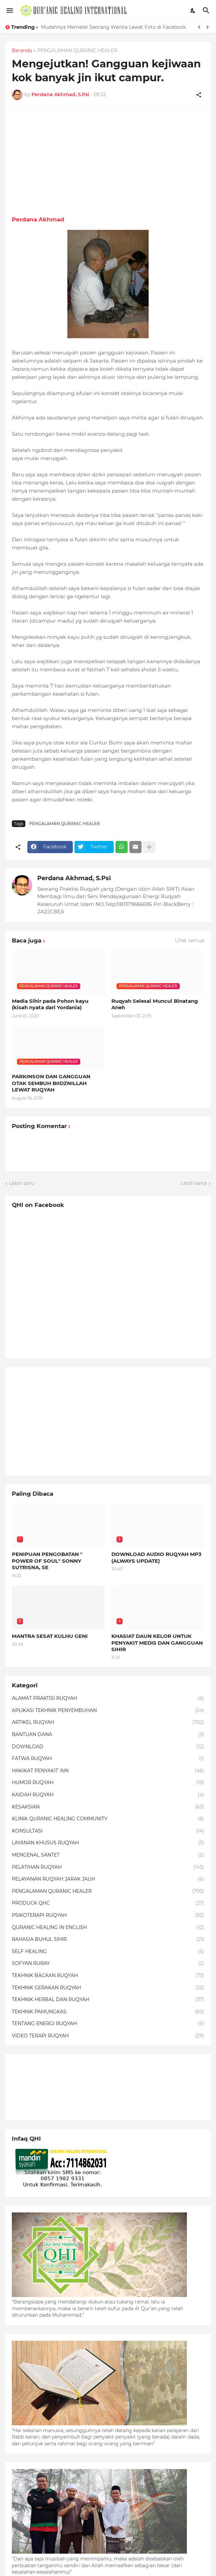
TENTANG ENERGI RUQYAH (108, 2023)
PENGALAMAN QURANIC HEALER (77, 50)
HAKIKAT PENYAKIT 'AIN (108, 1771)
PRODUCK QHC (108, 1903)
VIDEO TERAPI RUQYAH (108, 2036)
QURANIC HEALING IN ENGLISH (108, 1927)
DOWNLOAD (108, 1747)
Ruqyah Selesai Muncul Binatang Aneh (154, 1004)
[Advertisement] (108, 161)
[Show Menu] (9, 10)
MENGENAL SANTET (108, 1855)
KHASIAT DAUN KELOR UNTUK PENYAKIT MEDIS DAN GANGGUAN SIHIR (157, 1642)
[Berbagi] (198, 94)
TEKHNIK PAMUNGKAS (108, 2012)
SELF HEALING (108, 1951)
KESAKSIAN (108, 1807)
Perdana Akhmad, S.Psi (74, 878)
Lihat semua (189, 940)
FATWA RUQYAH (108, 1758)
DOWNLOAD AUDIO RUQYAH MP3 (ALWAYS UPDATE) (156, 1557)
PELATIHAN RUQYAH (108, 1867)
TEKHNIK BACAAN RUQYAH (108, 1975)
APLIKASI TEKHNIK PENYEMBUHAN (108, 1710)
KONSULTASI (108, 1831)
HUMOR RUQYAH (108, 1782)
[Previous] (199, 27)
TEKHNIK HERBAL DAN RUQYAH (108, 1999)
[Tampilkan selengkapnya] (149, 847)
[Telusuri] (207, 10)
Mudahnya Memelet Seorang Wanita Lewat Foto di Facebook (113, 27)
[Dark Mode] (193, 10)
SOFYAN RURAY (108, 1963)
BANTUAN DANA (108, 1734)
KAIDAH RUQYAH (108, 1795)
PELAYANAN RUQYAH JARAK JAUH (108, 1879)
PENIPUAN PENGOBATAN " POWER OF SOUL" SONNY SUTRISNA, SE (47, 1561)
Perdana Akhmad (38, 219)
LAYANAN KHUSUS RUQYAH (108, 1843)
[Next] (207, 27)
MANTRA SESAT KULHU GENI (50, 1636)
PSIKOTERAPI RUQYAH (108, 1915)
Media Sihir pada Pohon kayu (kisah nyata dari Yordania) (50, 1004)
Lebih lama (194, 1183)
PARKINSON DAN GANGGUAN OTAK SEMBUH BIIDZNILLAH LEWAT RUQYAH (51, 1083)
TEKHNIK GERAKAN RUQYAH (108, 1988)
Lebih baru (21, 1183)
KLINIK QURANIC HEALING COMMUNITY (108, 1819)
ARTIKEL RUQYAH (108, 1722)
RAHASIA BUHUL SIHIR (108, 1939)
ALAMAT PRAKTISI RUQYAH (108, 1698)
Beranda (22, 50)
